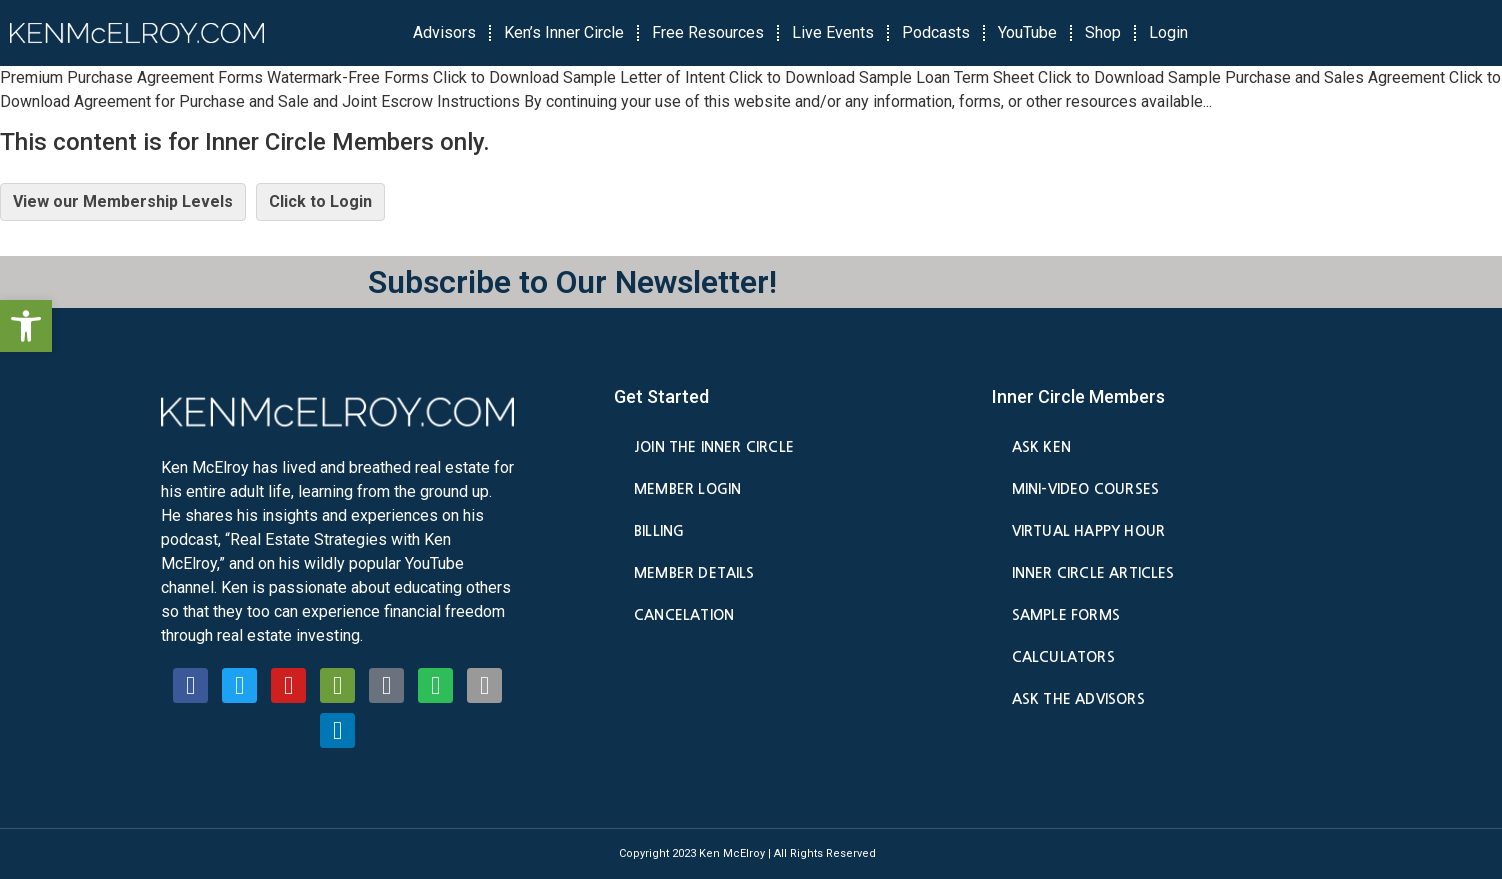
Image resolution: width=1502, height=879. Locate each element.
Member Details (694, 573)
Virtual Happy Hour (1088, 531)
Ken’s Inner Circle (564, 32)
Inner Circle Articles (1093, 573)
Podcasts (936, 32)
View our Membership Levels (123, 201)
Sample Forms (1066, 615)
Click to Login (320, 201)
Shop (1103, 32)
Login (1168, 32)
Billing (659, 531)
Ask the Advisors (1078, 699)
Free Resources (708, 32)
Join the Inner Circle (714, 447)
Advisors (444, 32)
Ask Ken (1041, 447)
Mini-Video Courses (1085, 489)
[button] (26, 326)
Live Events (833, 32)
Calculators (1063, 657)
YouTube (1027, 32)
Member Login (687, 489)
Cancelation (684, 615)
